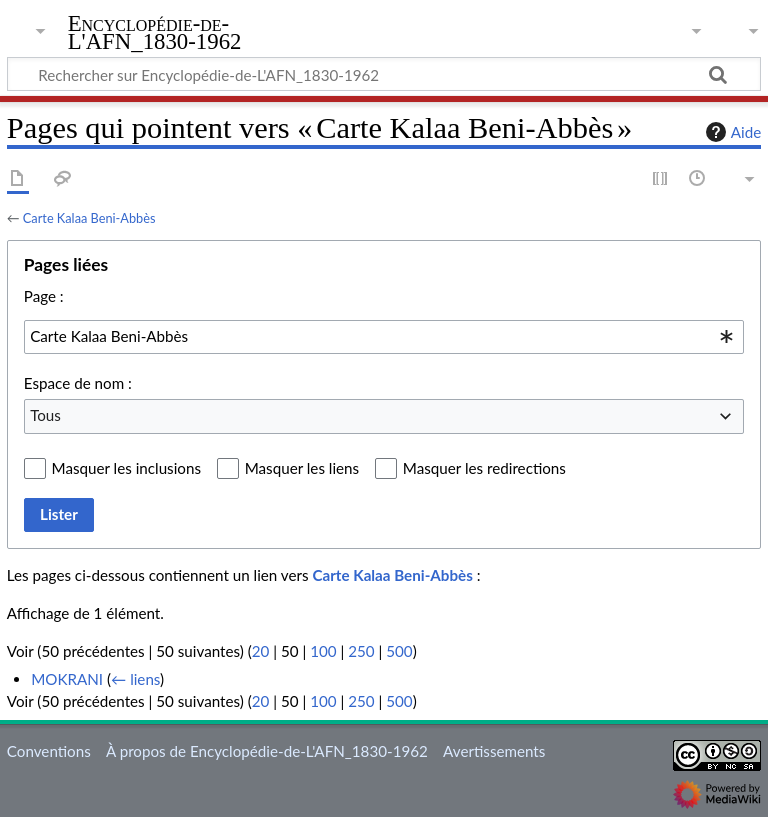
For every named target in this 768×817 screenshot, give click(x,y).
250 (361, 651)
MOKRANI (67, 679)
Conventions (49, 751)
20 (261, 651)
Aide (731, 132)
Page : (44, 296)
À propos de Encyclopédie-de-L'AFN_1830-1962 (267, 751)
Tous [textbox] (45, 415)
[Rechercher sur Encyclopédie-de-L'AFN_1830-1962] (384, 74)
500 (399, 651)
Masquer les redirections (484, 468)
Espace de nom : (78, 383)
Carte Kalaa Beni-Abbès (89, 218)
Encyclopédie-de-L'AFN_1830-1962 (155, 33)
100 (323, 651)
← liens (135, 679)
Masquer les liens (302, 468)
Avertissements (494, 751)
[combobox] (384, 337)
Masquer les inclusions (126, 468)
